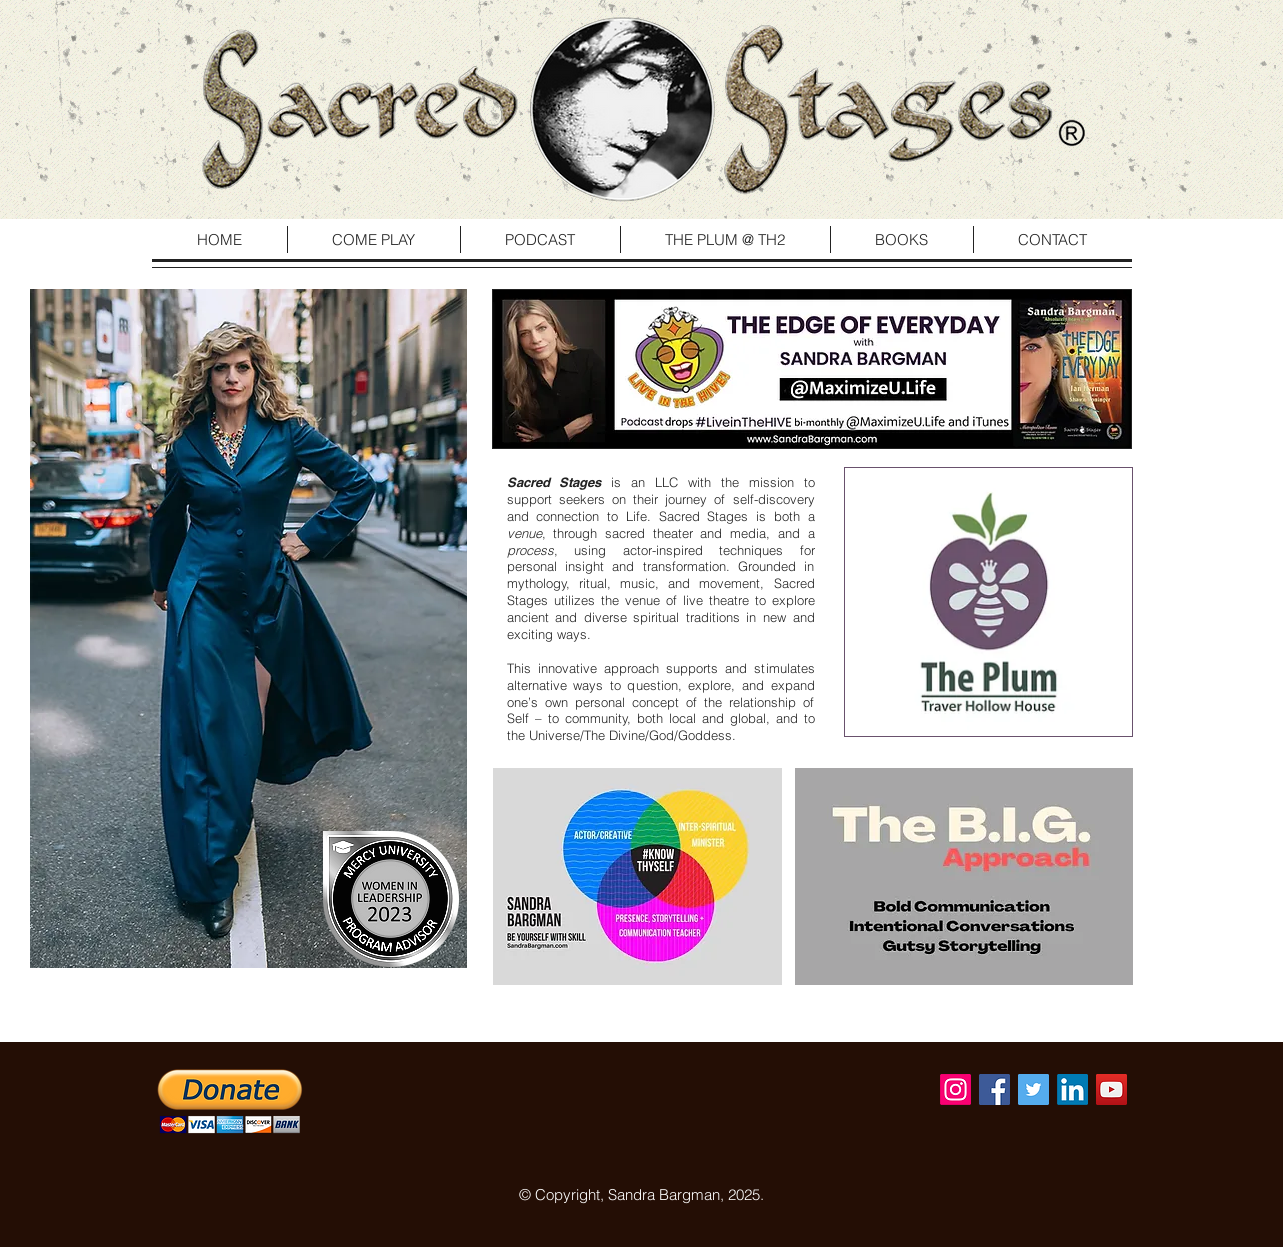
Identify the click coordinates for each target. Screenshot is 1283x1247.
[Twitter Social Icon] (1033, 1089)
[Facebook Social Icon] (994, 1089)
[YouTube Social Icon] (1111, 1089)
